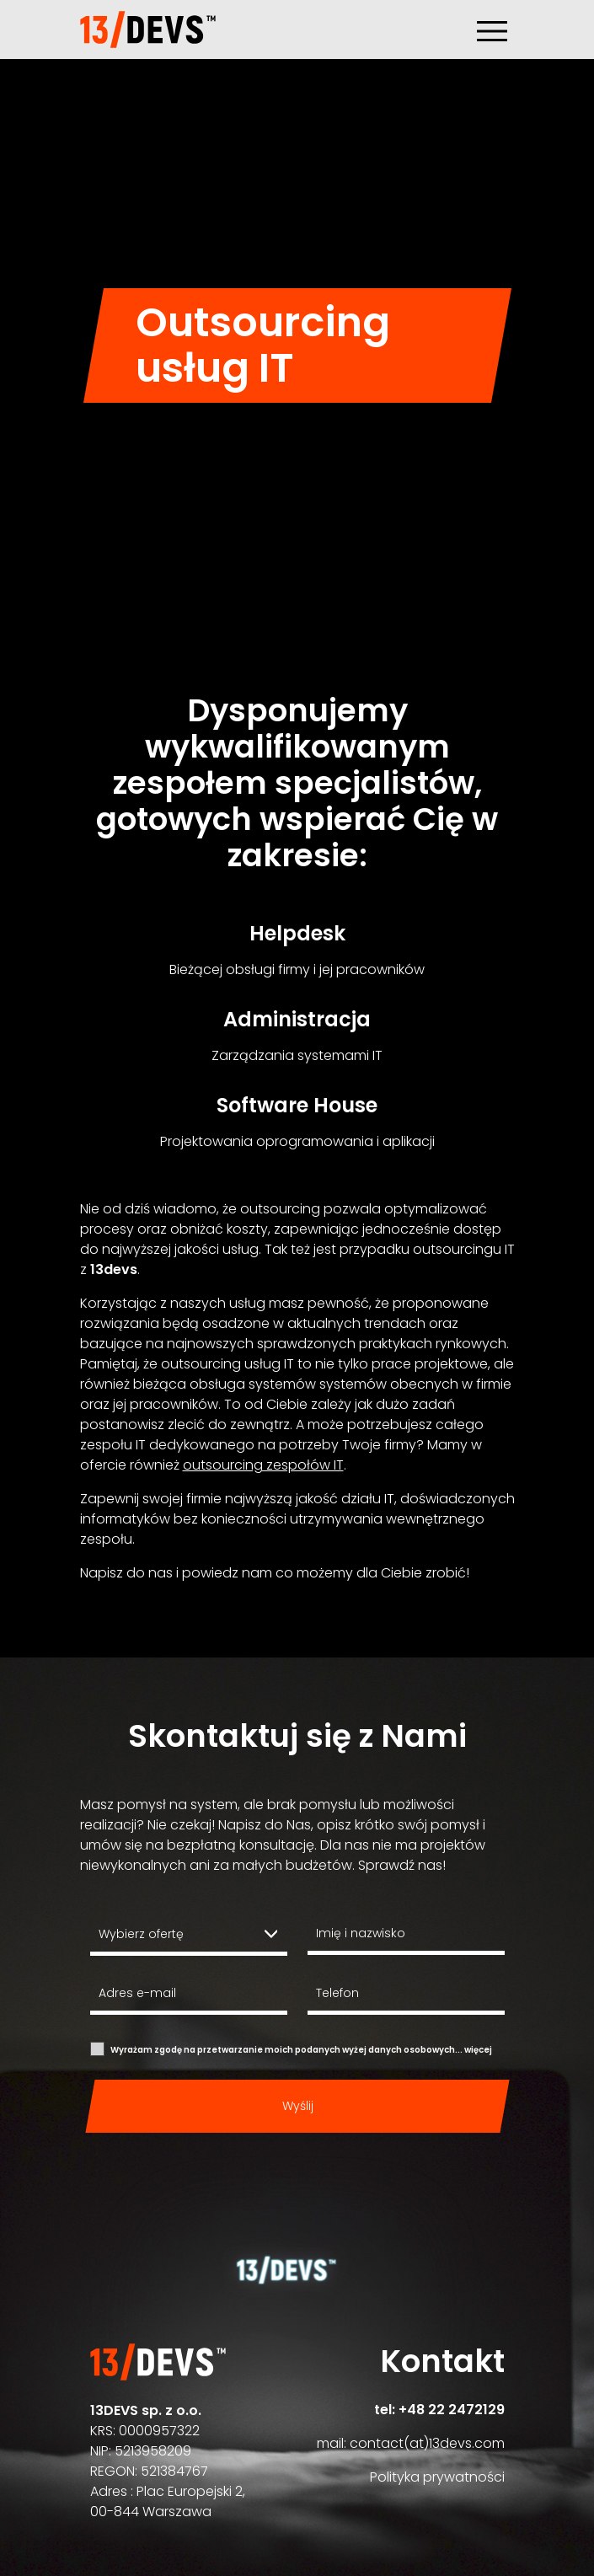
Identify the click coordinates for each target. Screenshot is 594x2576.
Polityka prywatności (437, 2477)
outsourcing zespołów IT (263, 1465)
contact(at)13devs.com (427, 2443)
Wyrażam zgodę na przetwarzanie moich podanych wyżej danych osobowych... (301, 2049)
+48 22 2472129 (452, 2409)
